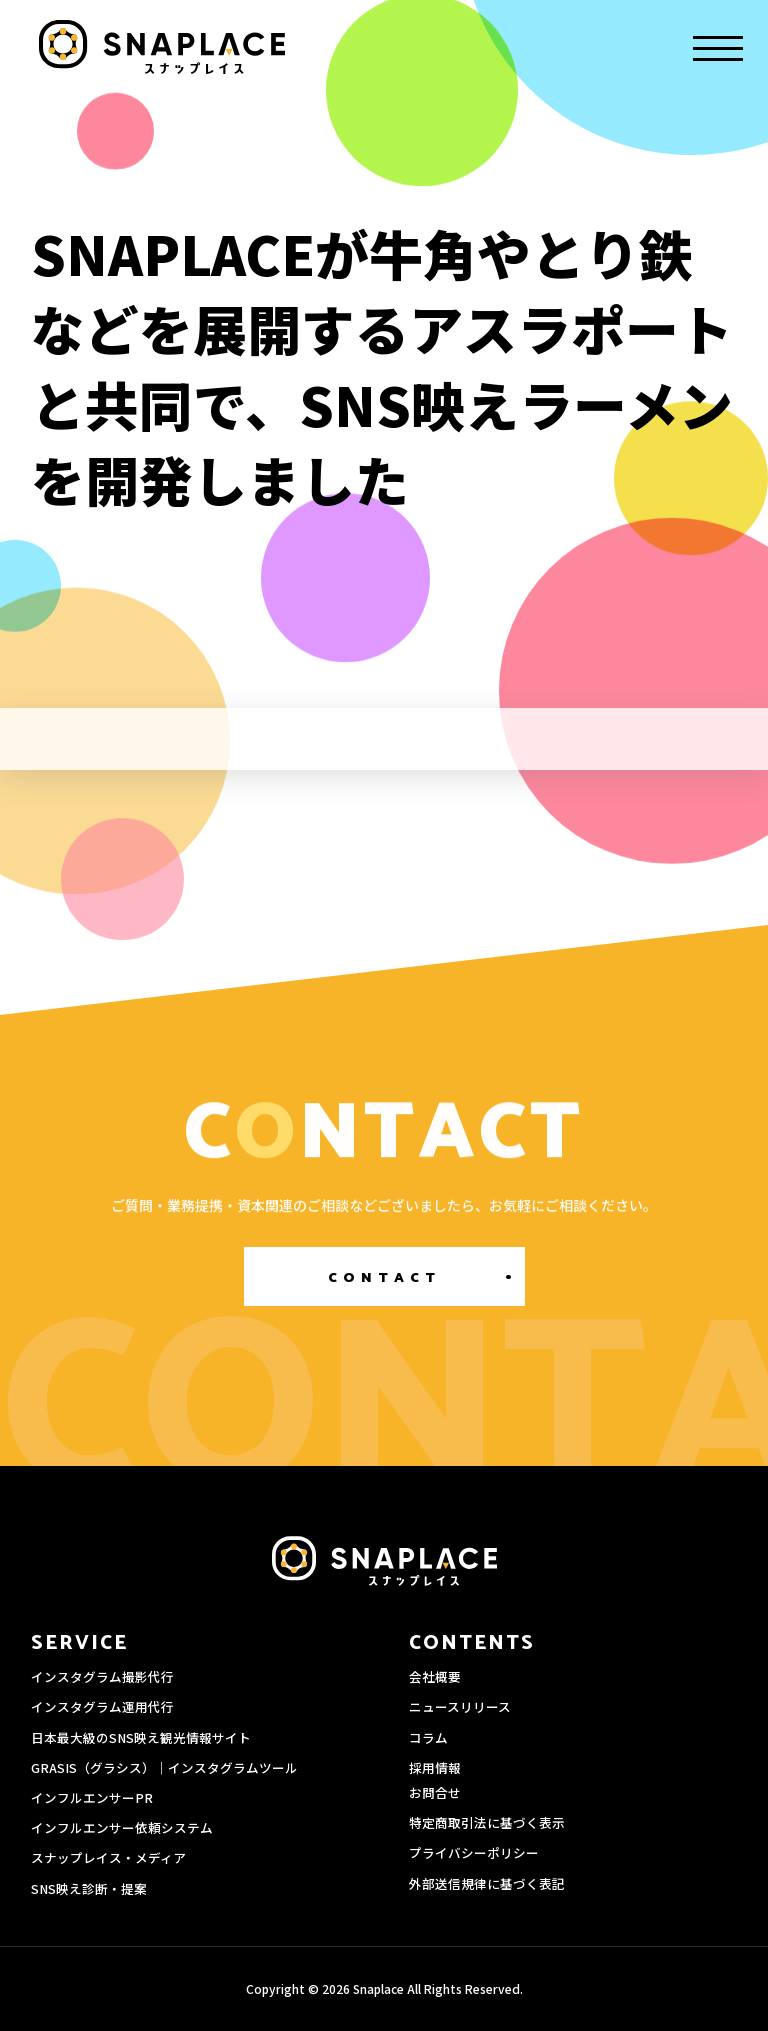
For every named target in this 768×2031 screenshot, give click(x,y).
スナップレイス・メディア (108, 1857)
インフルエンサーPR (92, 1797)
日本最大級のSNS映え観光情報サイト (141, 1737)
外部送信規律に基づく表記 (487, 1883)
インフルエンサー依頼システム (122, 1827)
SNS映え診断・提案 (89, 1888)
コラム (428, 1737)
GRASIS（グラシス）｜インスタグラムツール (164, 1767)
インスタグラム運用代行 (102, 1706)
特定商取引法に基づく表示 (487, 1822)
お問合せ (435, 1792)
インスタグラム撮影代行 (102, 1676)
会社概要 (435, 1676)
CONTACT (384, 1278)
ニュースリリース (460, 1706)
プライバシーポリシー (474, 1852)
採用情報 (435, 1767)
